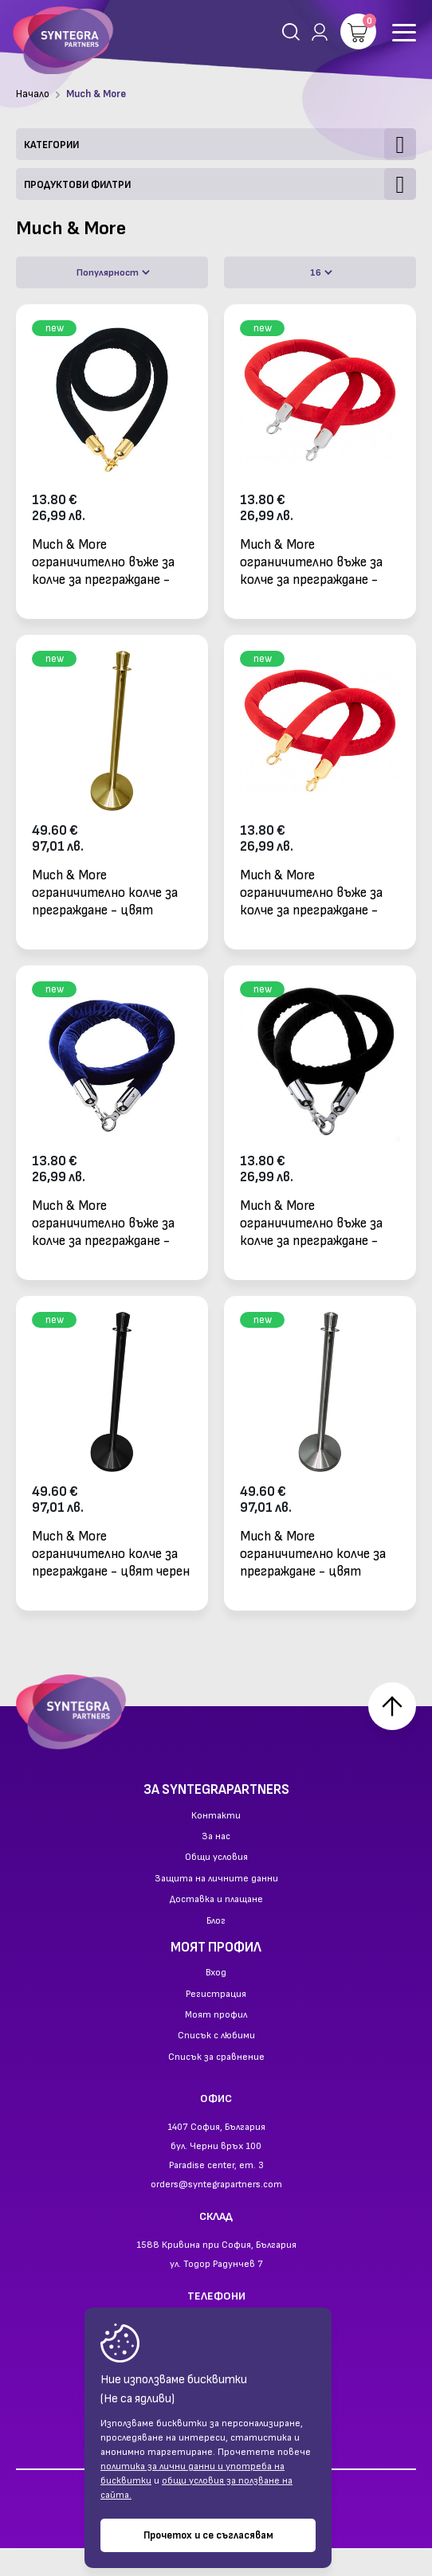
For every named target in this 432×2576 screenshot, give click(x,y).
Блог (216, 1949)
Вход (216, 2001)
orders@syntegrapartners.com (216, 2212)
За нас (216, 1865)
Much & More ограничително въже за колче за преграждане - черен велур (103, 562)
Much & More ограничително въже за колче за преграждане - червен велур (311, 562)
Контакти (216, 1844)
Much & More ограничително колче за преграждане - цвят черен (111, 1554)
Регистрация (216, 2022)
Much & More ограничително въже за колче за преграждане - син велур (103, 1223)
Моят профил (216, 2043)
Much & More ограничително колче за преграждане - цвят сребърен (313, 1554)
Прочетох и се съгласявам (208, 2535)
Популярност (113, 273)
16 (321, 273)
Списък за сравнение (216, 2086)
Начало (32, 94)
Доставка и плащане (216, 1928)
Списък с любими (216, 2064)
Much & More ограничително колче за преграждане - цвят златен (105, 892)
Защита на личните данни (216, 1906)
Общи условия (216, 1886)
